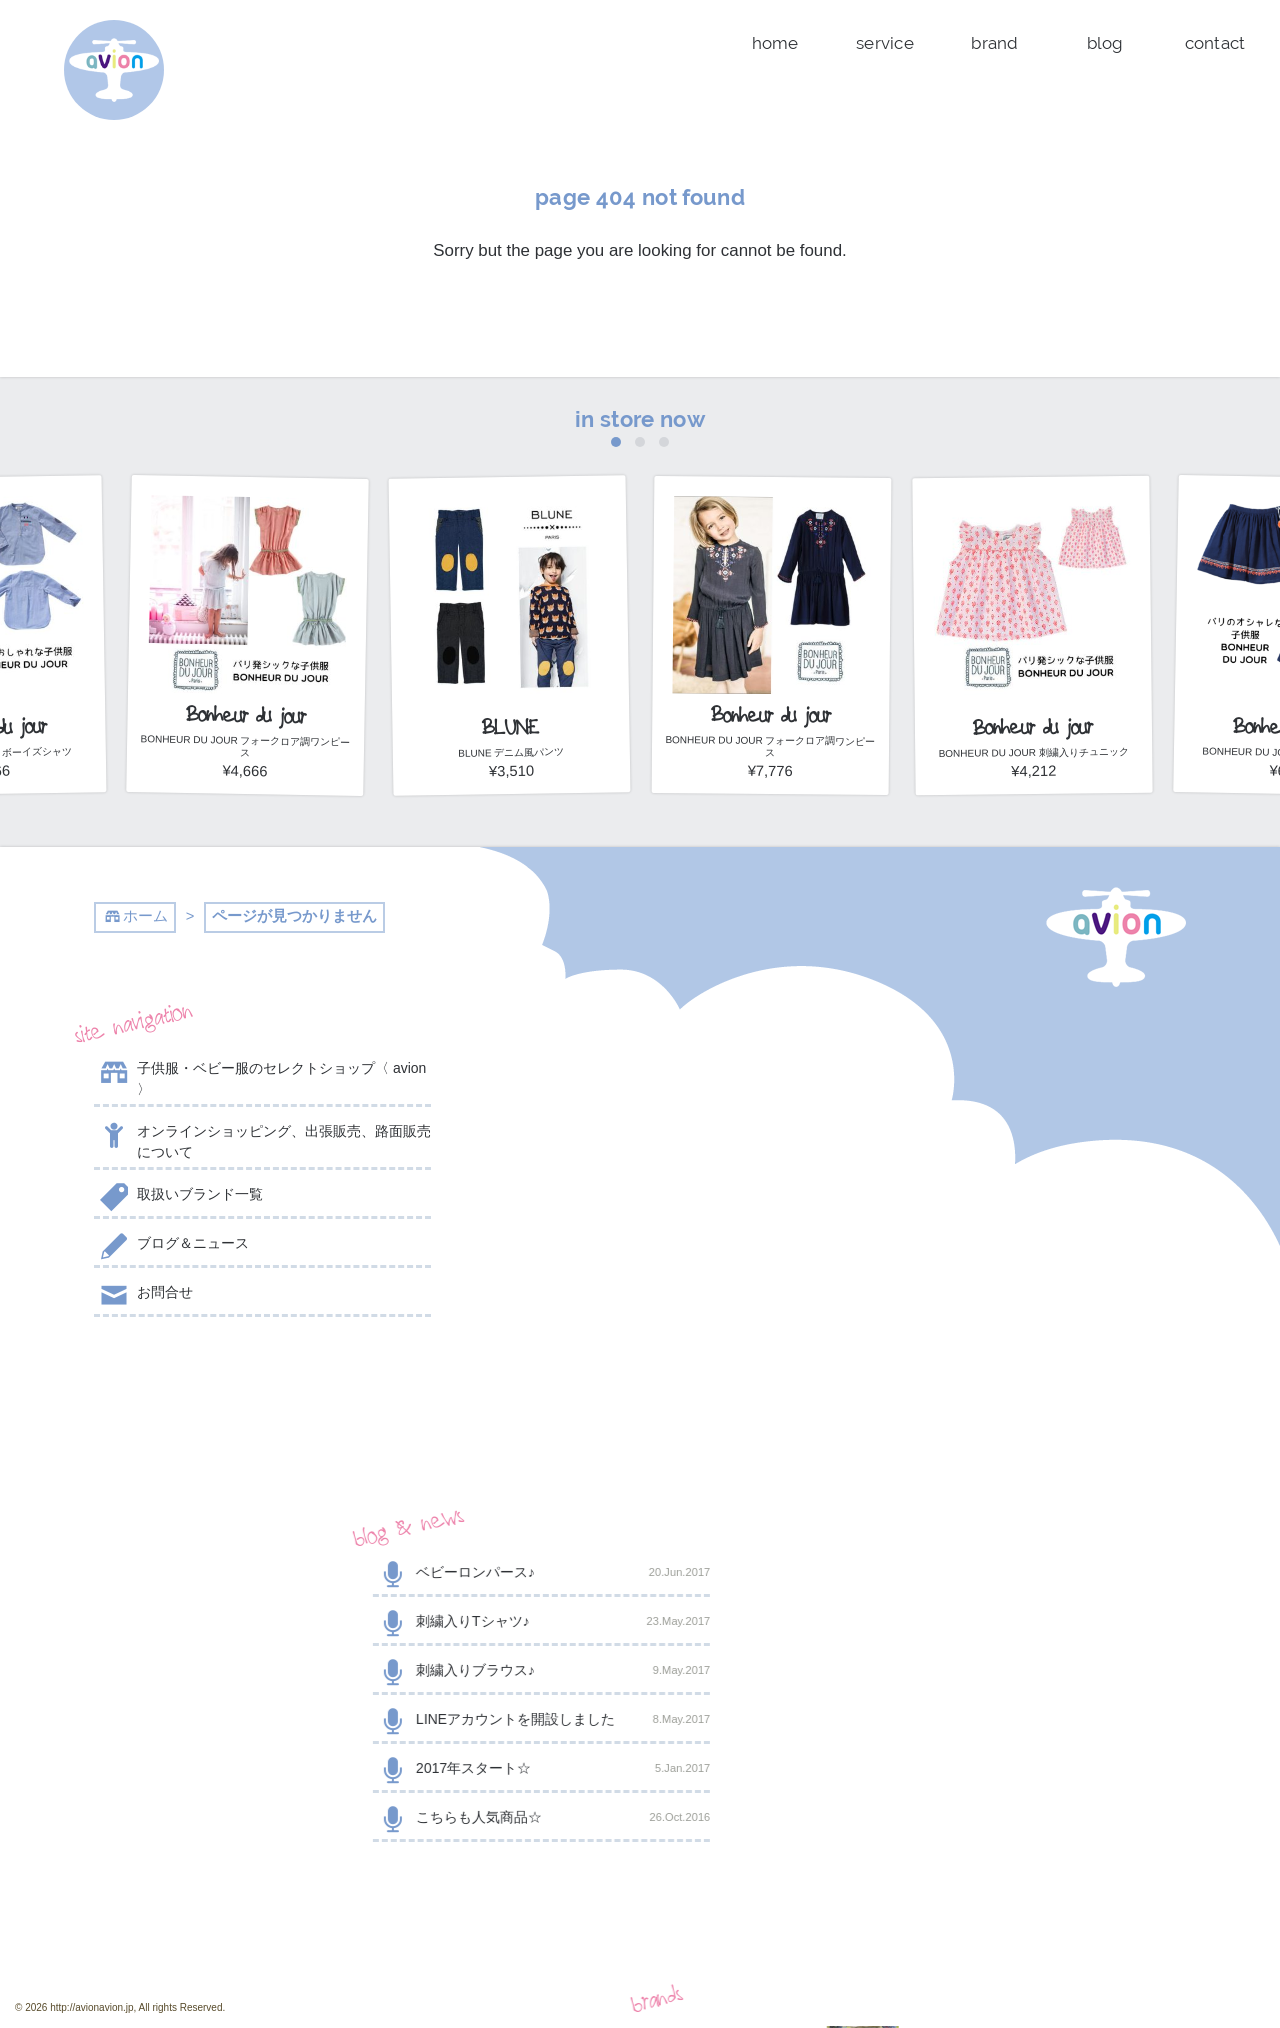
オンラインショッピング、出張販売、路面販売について (262, 1140)
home (775, 43)
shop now (1017, 1628)
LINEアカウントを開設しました (639, 1219)
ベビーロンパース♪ (639, 1072)
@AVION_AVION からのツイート (192, 1387)
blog (1105, 43)
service (885, 43)
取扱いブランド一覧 (178, 1198)
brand (994, 43)
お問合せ (143, 1296)
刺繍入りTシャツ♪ (639, 1121)
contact (1215, 43)
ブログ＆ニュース (171, 1247)
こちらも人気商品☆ (639, 1317)
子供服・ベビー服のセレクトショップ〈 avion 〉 (260, 1077)
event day (536, 1969)
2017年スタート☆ (639, 1268)
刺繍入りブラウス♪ (639, 1170)
